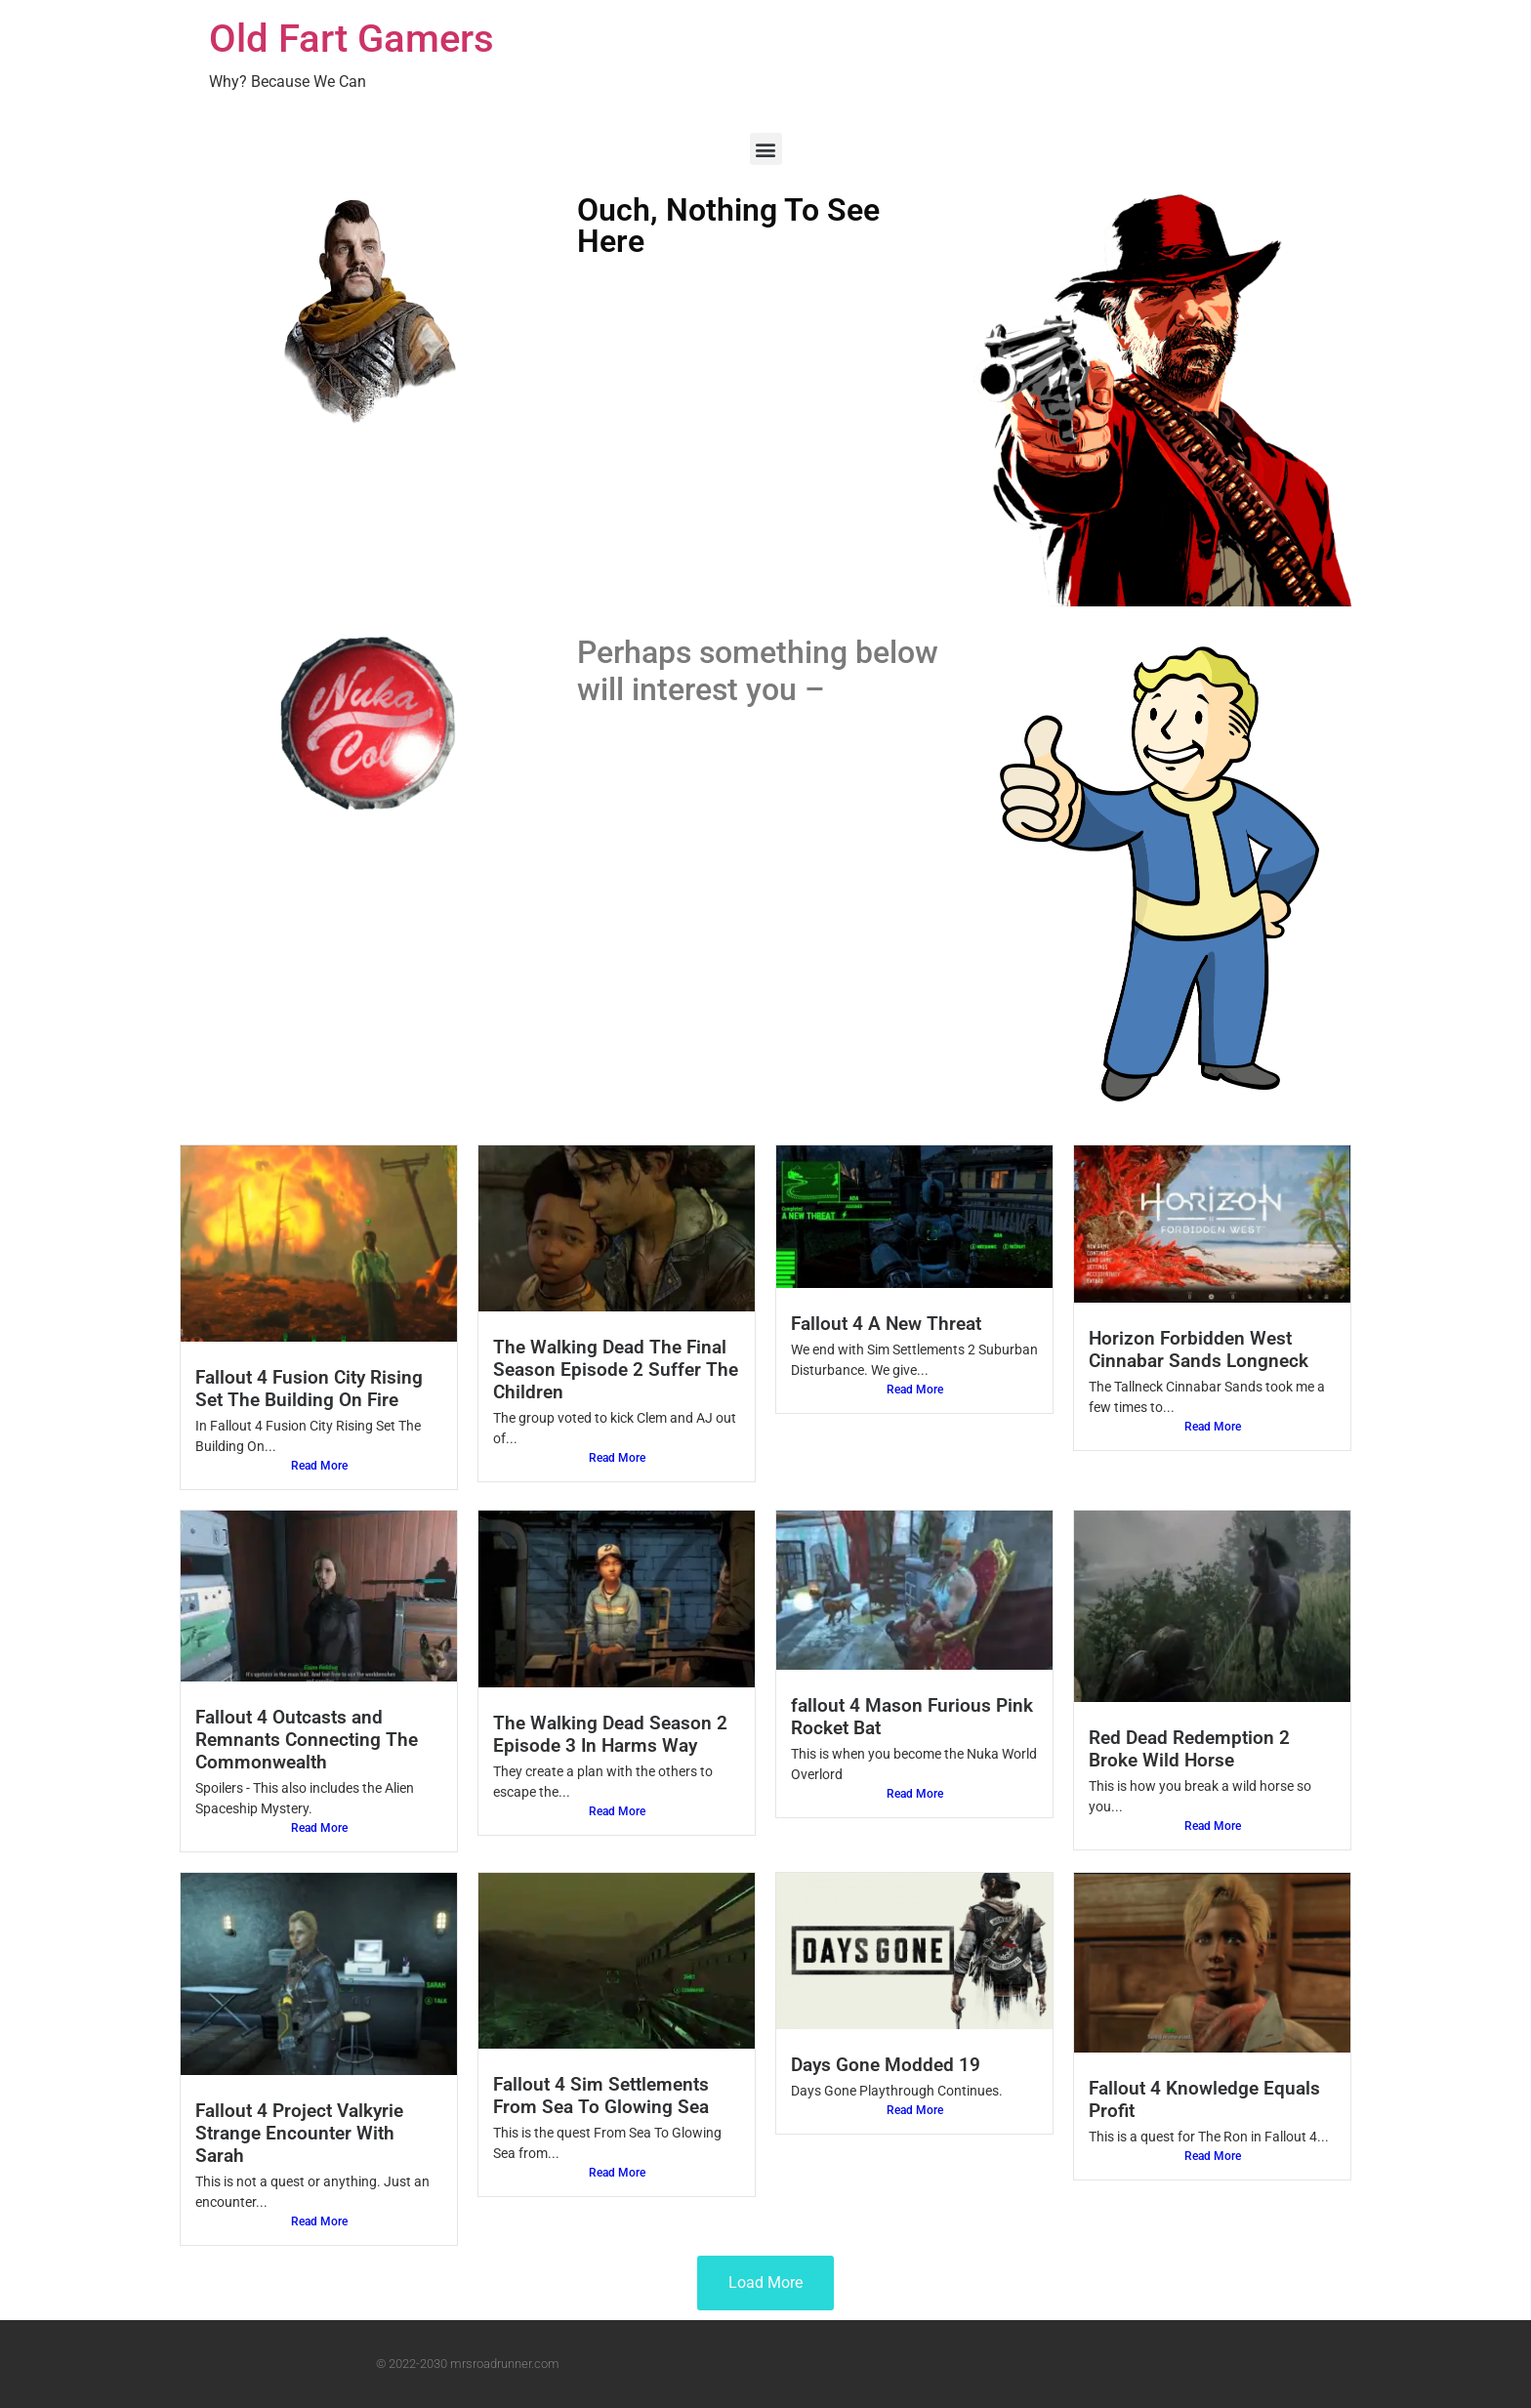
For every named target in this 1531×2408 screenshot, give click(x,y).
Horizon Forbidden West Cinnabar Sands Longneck (1198, 1349)
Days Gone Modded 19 (885, 2065)
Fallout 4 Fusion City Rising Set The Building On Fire (309, 1388)
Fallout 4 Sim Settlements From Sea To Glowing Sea (601, 2095)
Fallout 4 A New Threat (886, 1323)
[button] (766, 149)
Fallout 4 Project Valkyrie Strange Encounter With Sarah (299, 2133)
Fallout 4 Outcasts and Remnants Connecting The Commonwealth (306, 1739)
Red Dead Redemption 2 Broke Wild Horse (1189, 1748)
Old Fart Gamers (351, 39)
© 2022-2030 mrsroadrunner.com (467, 2363)
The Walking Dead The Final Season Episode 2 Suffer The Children (615, 1369)
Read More (319, 1466)
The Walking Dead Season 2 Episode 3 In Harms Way (610, 1734)
